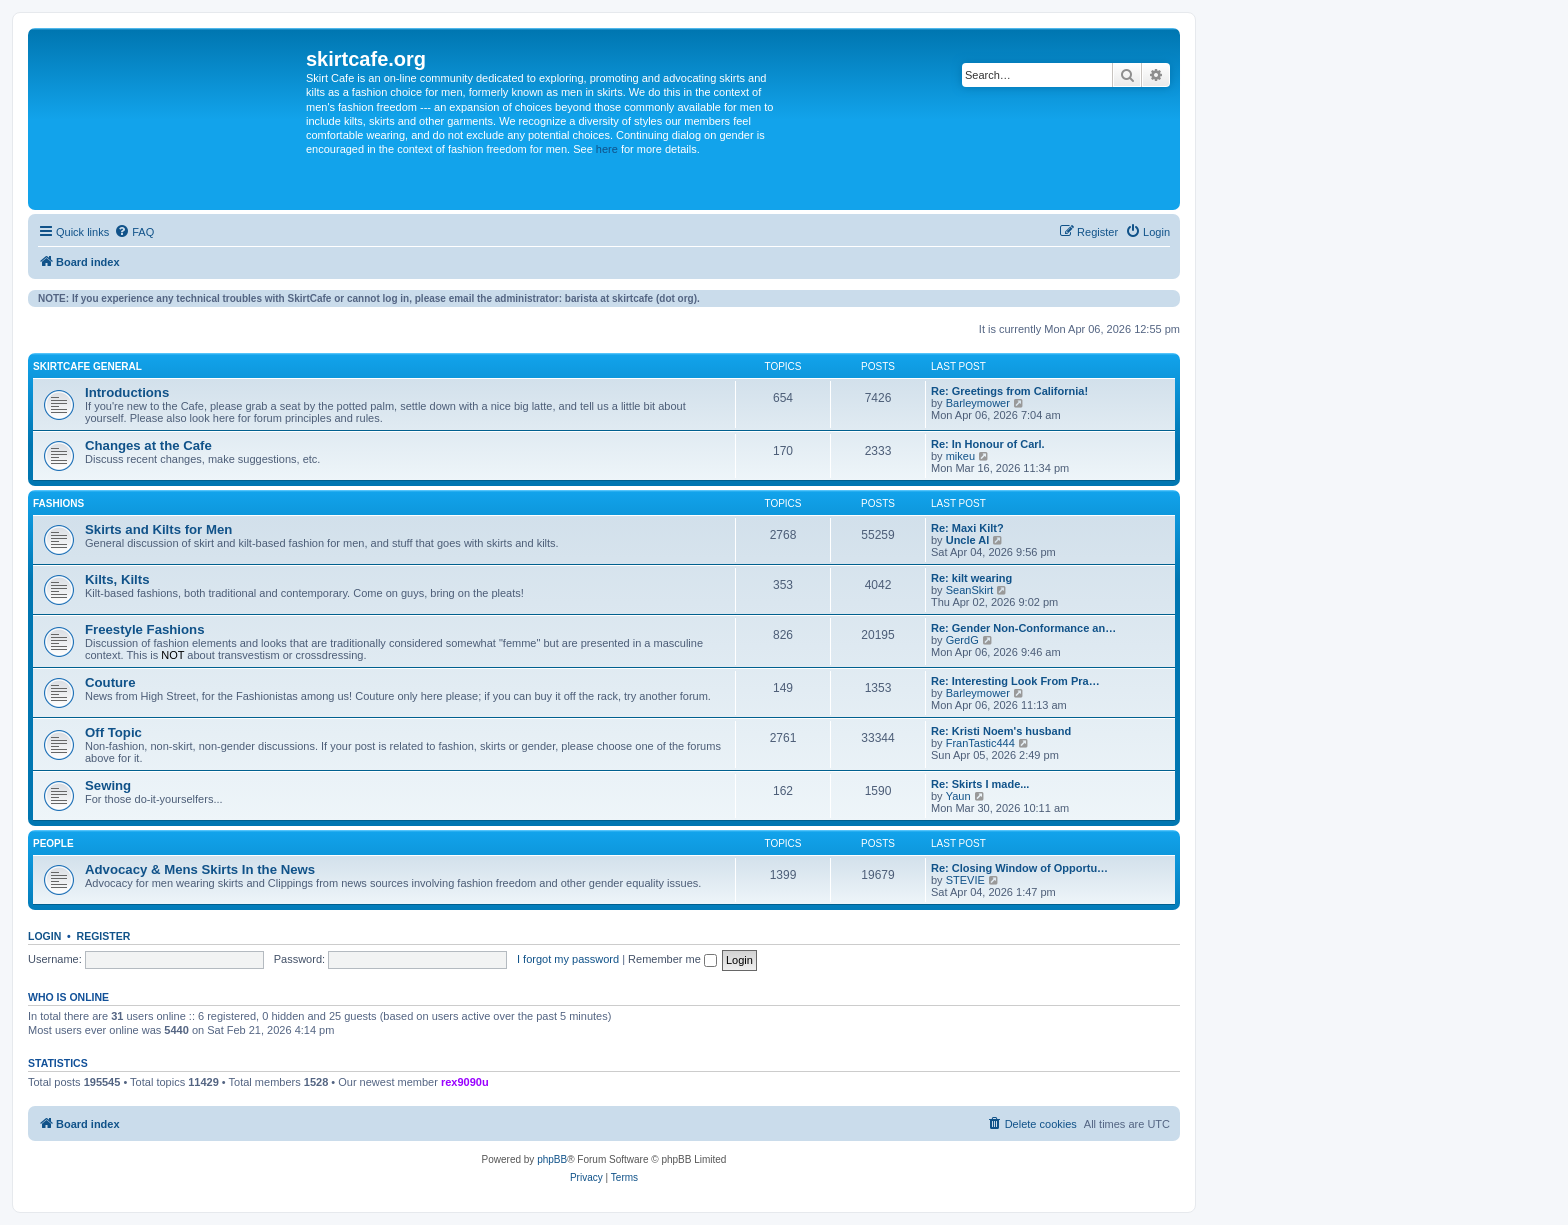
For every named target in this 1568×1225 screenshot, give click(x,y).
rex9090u (465, 1082)
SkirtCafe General (87, 366)
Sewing (108, 785)
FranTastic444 (980, 743)
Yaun (958, 796)
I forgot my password (568, 959)
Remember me (672, 959)
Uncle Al (968, 540)
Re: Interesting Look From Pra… (1015, 681)
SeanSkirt (970, 590)
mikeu (960, 456)
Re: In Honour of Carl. (988, 444)
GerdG (962, 640)
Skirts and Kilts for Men (158, 529)
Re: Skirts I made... (980, 784)
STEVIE (965, 880)
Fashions (58, 503)
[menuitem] (134, 232)
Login (44, 936)
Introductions (127, 392)
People (53, 843)
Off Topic (113, 732)
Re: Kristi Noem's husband (1001, 731)
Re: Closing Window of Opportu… (1019, 868)
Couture (110, 682)
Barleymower (978, 403)
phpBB (552, 1159)
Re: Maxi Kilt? (967, 528)
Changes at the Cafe (148, 445)
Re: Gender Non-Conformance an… (1023, 628)
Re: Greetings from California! (1009, 391)
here (607, 149)
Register (104, 936)
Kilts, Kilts (117, 579)
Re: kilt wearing (971, 578)
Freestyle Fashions (144, 629)
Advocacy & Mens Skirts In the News (200, 869)
